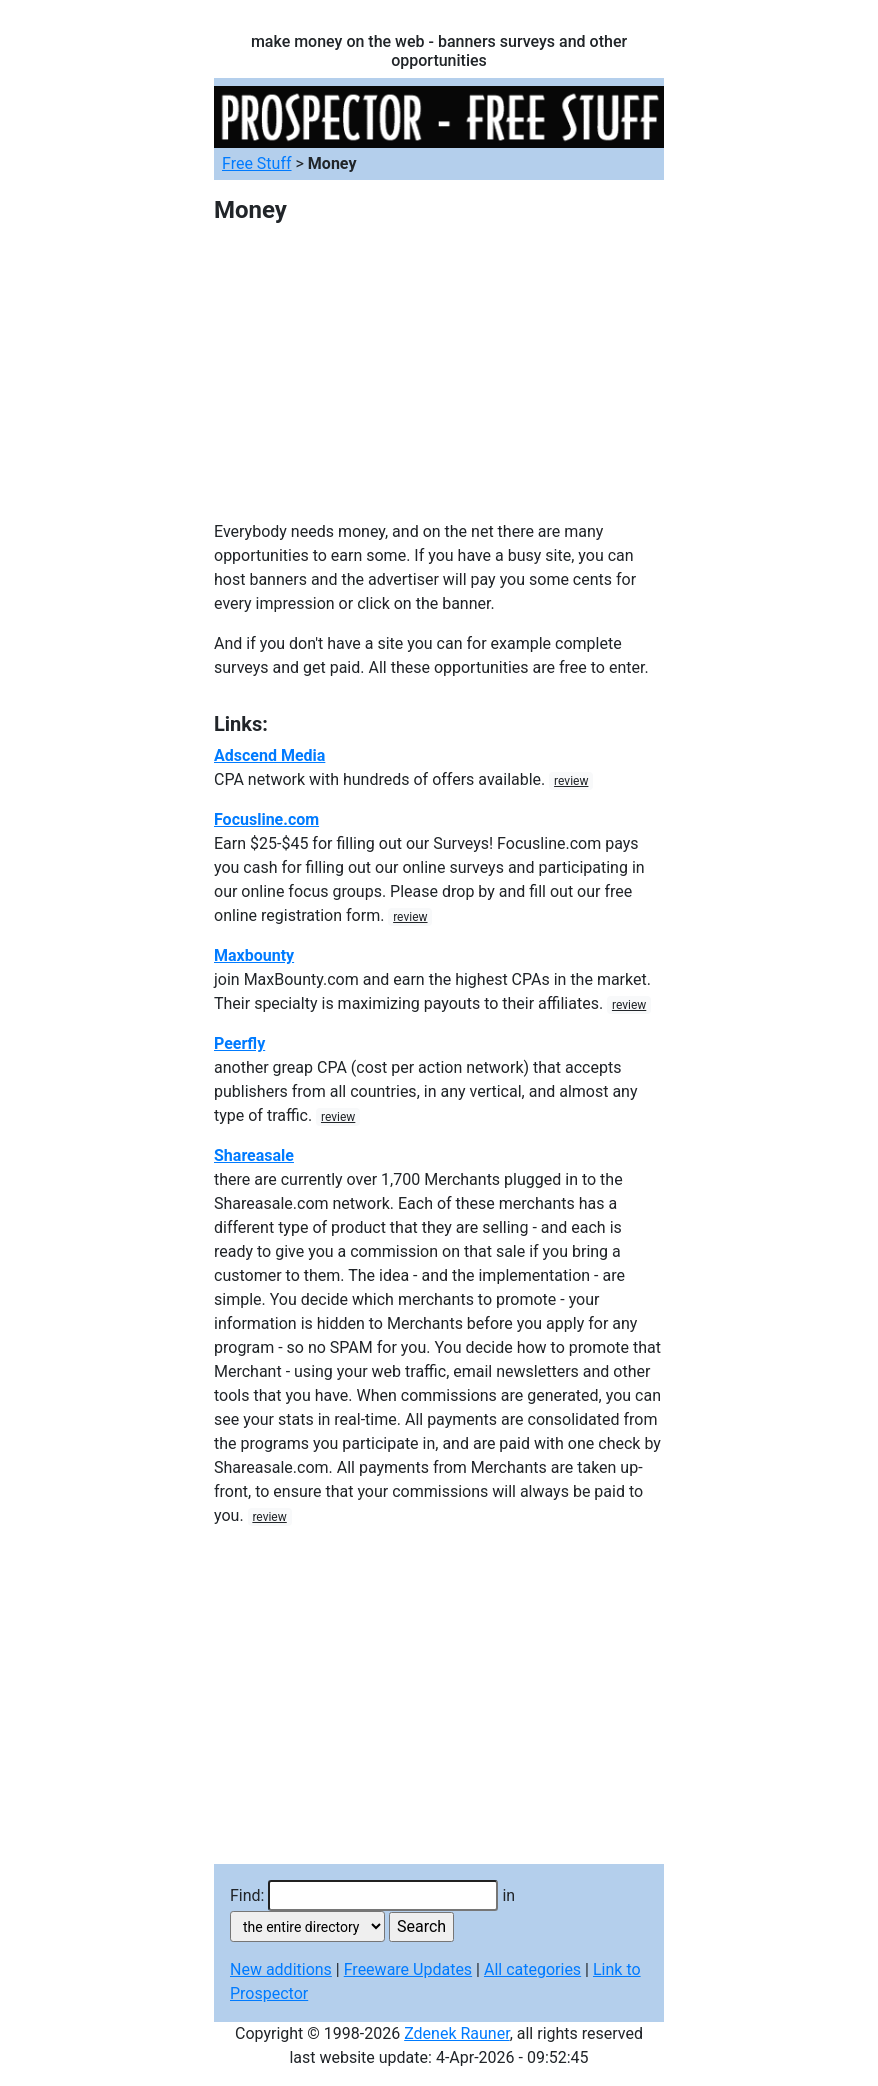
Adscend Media (269, 755)
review (571, 781)
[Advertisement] (439, 380)
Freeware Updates (408, 1969)
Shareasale (254, 1155)
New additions (281, 1969)
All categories (532, 1969)
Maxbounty (254, 955)
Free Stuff (257, 163)
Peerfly (239, 1043)
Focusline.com (266, 819)
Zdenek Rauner (457, 2033)
